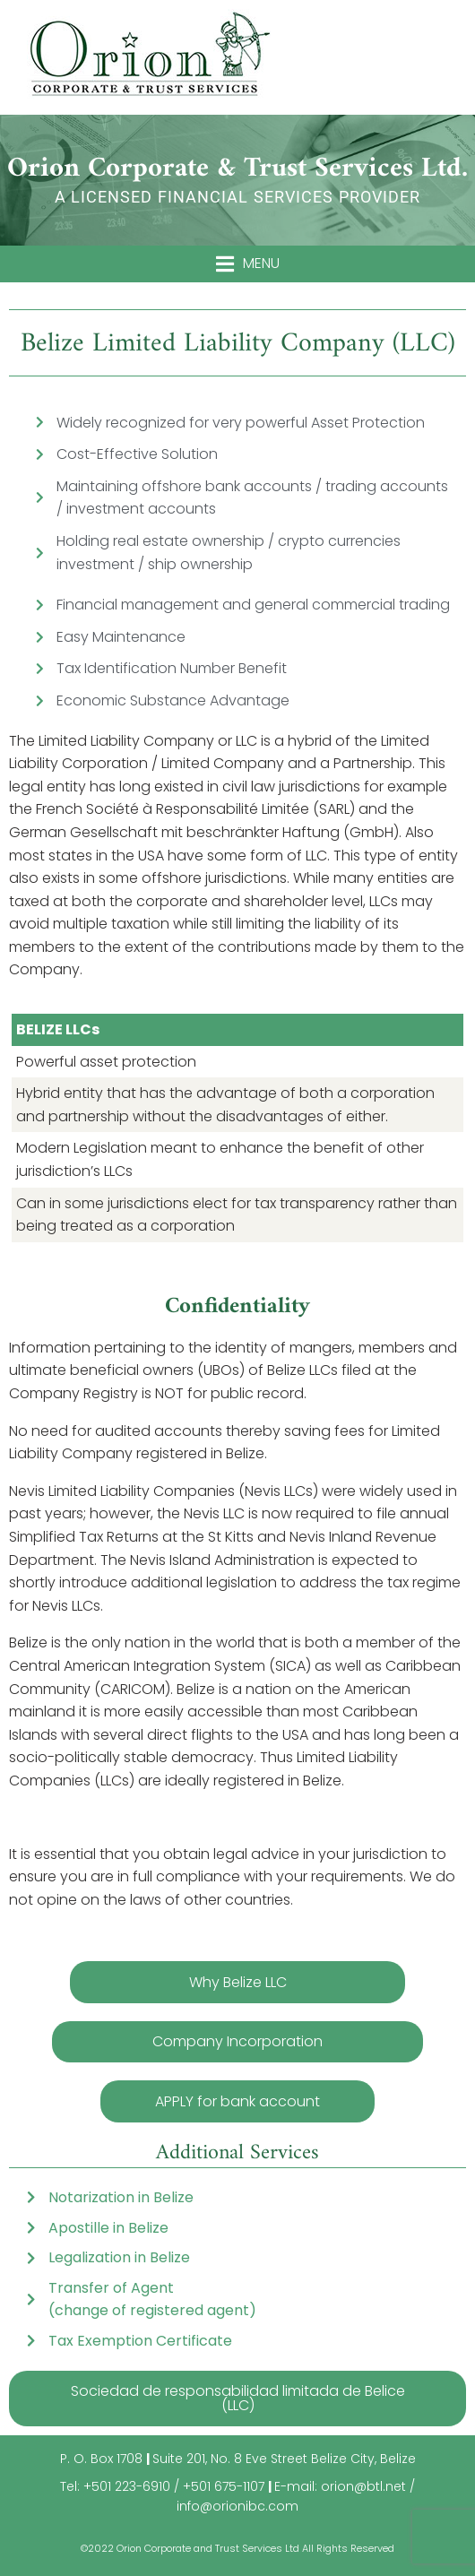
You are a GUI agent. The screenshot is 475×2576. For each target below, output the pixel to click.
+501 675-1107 (223, 2486)
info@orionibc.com (237, 2506)
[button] (248, 264)
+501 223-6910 (126, 2486)
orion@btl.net (363, 2486)
